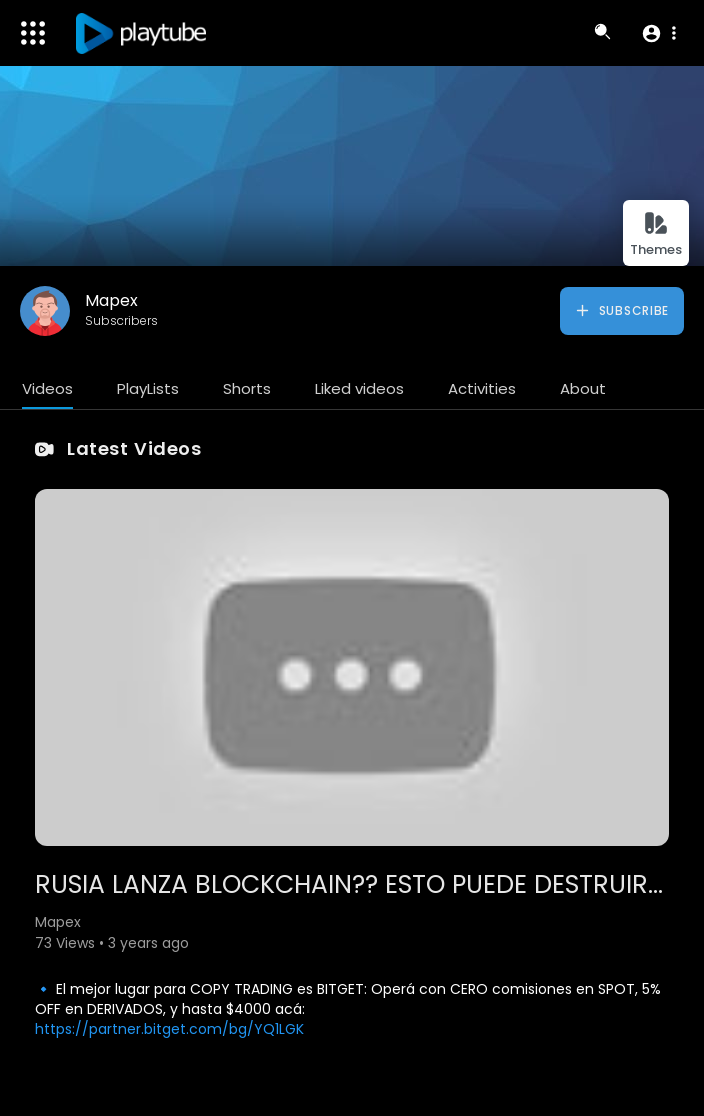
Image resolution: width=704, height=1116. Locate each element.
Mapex (111, 300)
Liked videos (359, 388)
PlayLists (148, 388)
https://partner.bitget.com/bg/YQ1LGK (169, 1029)
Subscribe (621, 311)
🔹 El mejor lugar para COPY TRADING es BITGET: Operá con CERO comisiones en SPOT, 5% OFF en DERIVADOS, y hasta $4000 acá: (348, 999)
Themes (656, 234)
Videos (47, 388)
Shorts (247, 388)
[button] (658, 33)
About (583, 388)
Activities (482, 388)
